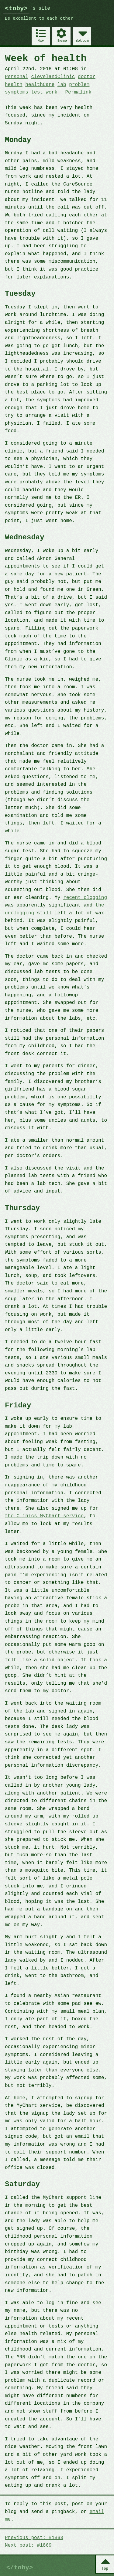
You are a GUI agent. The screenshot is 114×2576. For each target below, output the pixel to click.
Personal (16, 77)
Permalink (78, 92)
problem (79, 84)
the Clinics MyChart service (44, 1516)
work (51, 92)
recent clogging (85, 897)
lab (61, 84)
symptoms (16, 92)
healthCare (39, 84)
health (13, 84)
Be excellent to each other (39, 18)
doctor (86, 77)
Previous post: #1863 (34, 2538)
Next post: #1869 (28, 2545)
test (37, 92)
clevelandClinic (53, 77)
